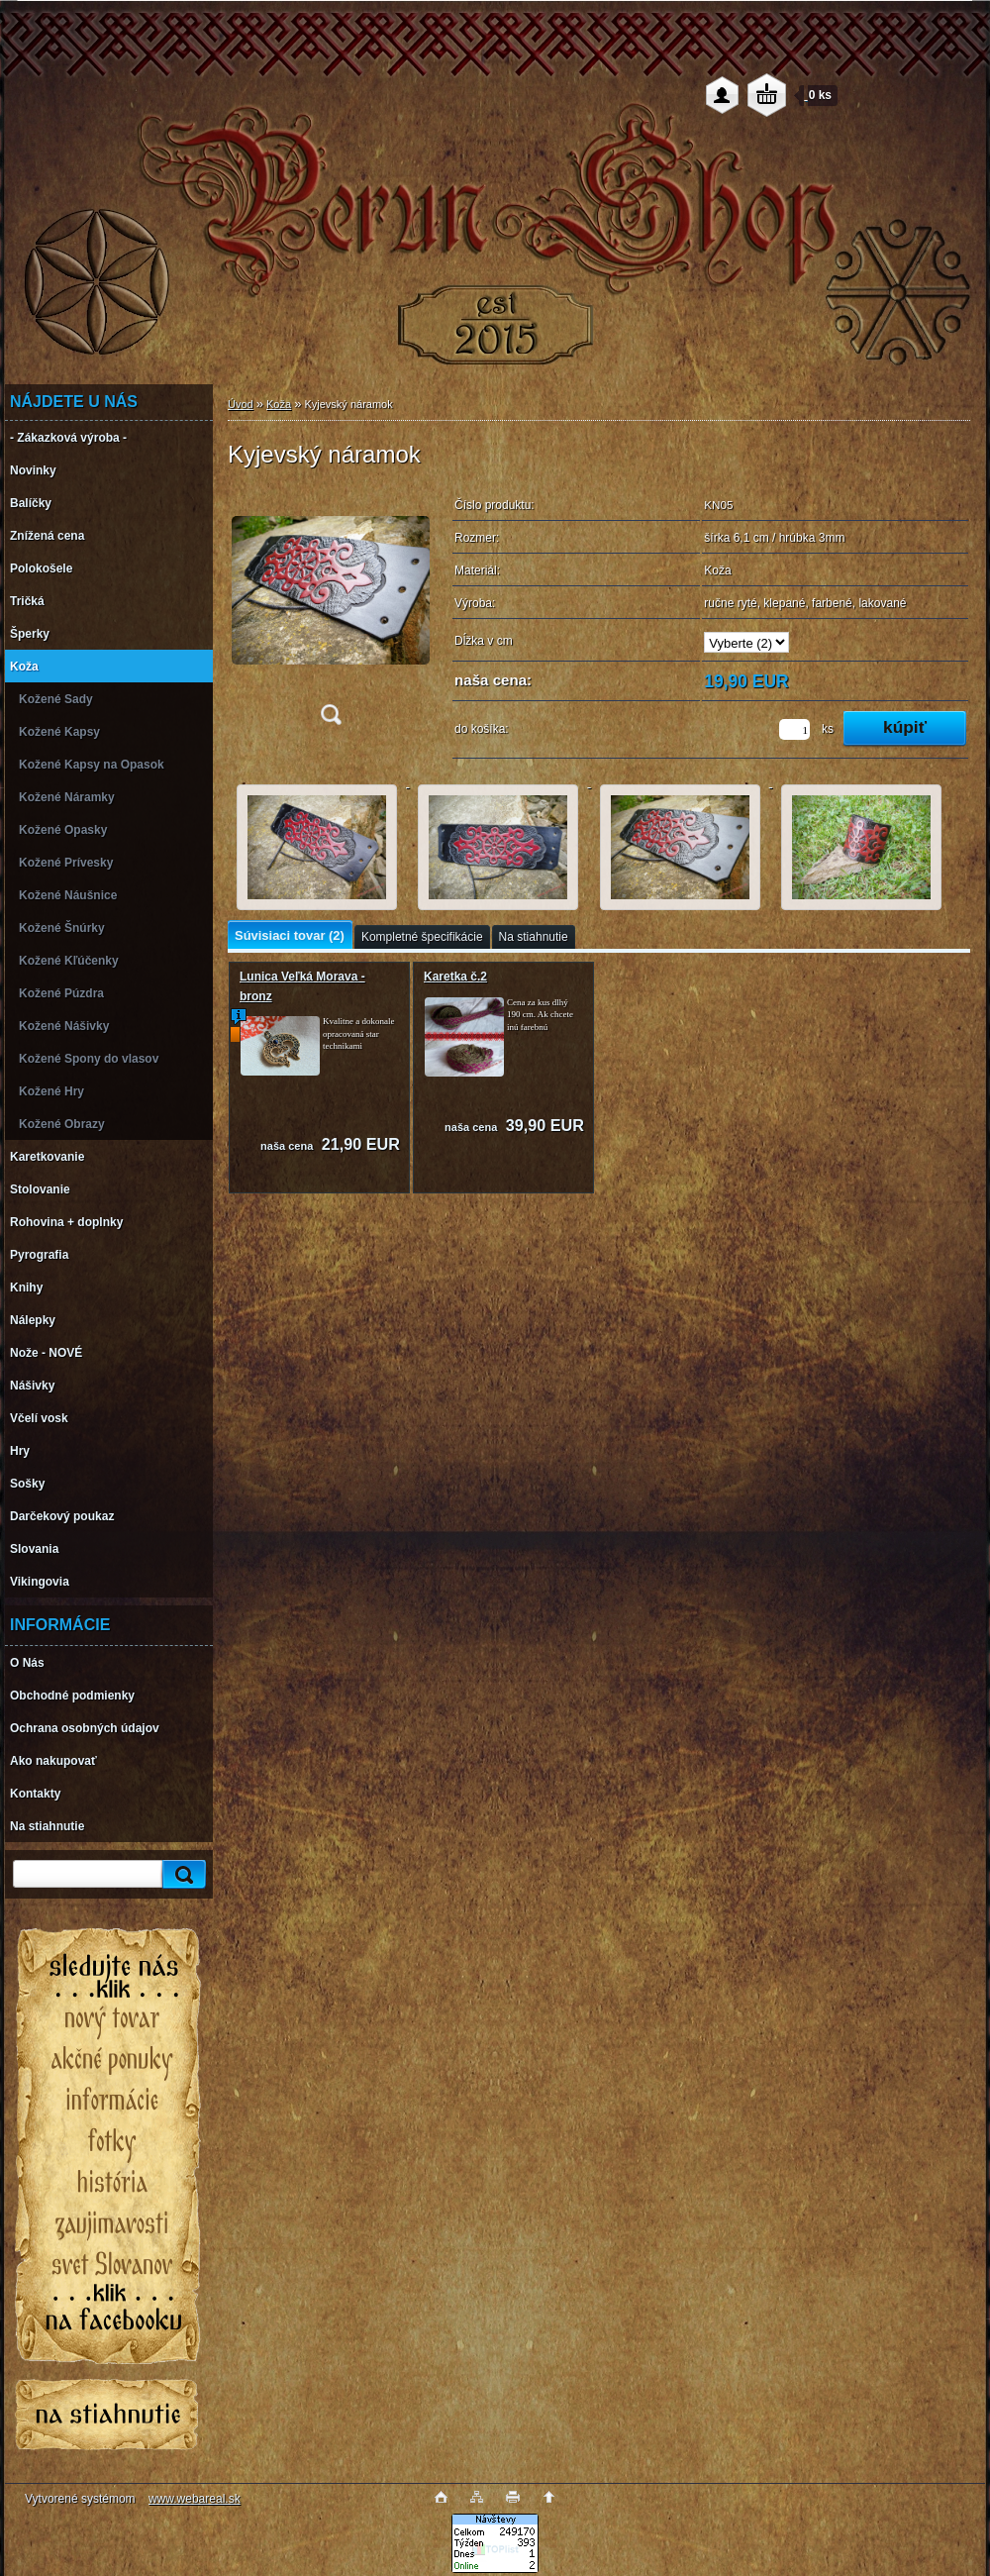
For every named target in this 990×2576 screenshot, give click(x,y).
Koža (278, 404)
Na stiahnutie (533, 937)
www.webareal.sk (194, 2499)
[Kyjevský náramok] (331, 612)
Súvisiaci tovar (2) (290, 935)
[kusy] (794, 729)
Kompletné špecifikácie (422, 937)
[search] (181, 1874)
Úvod (240, 404)
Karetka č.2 (455, 976)
